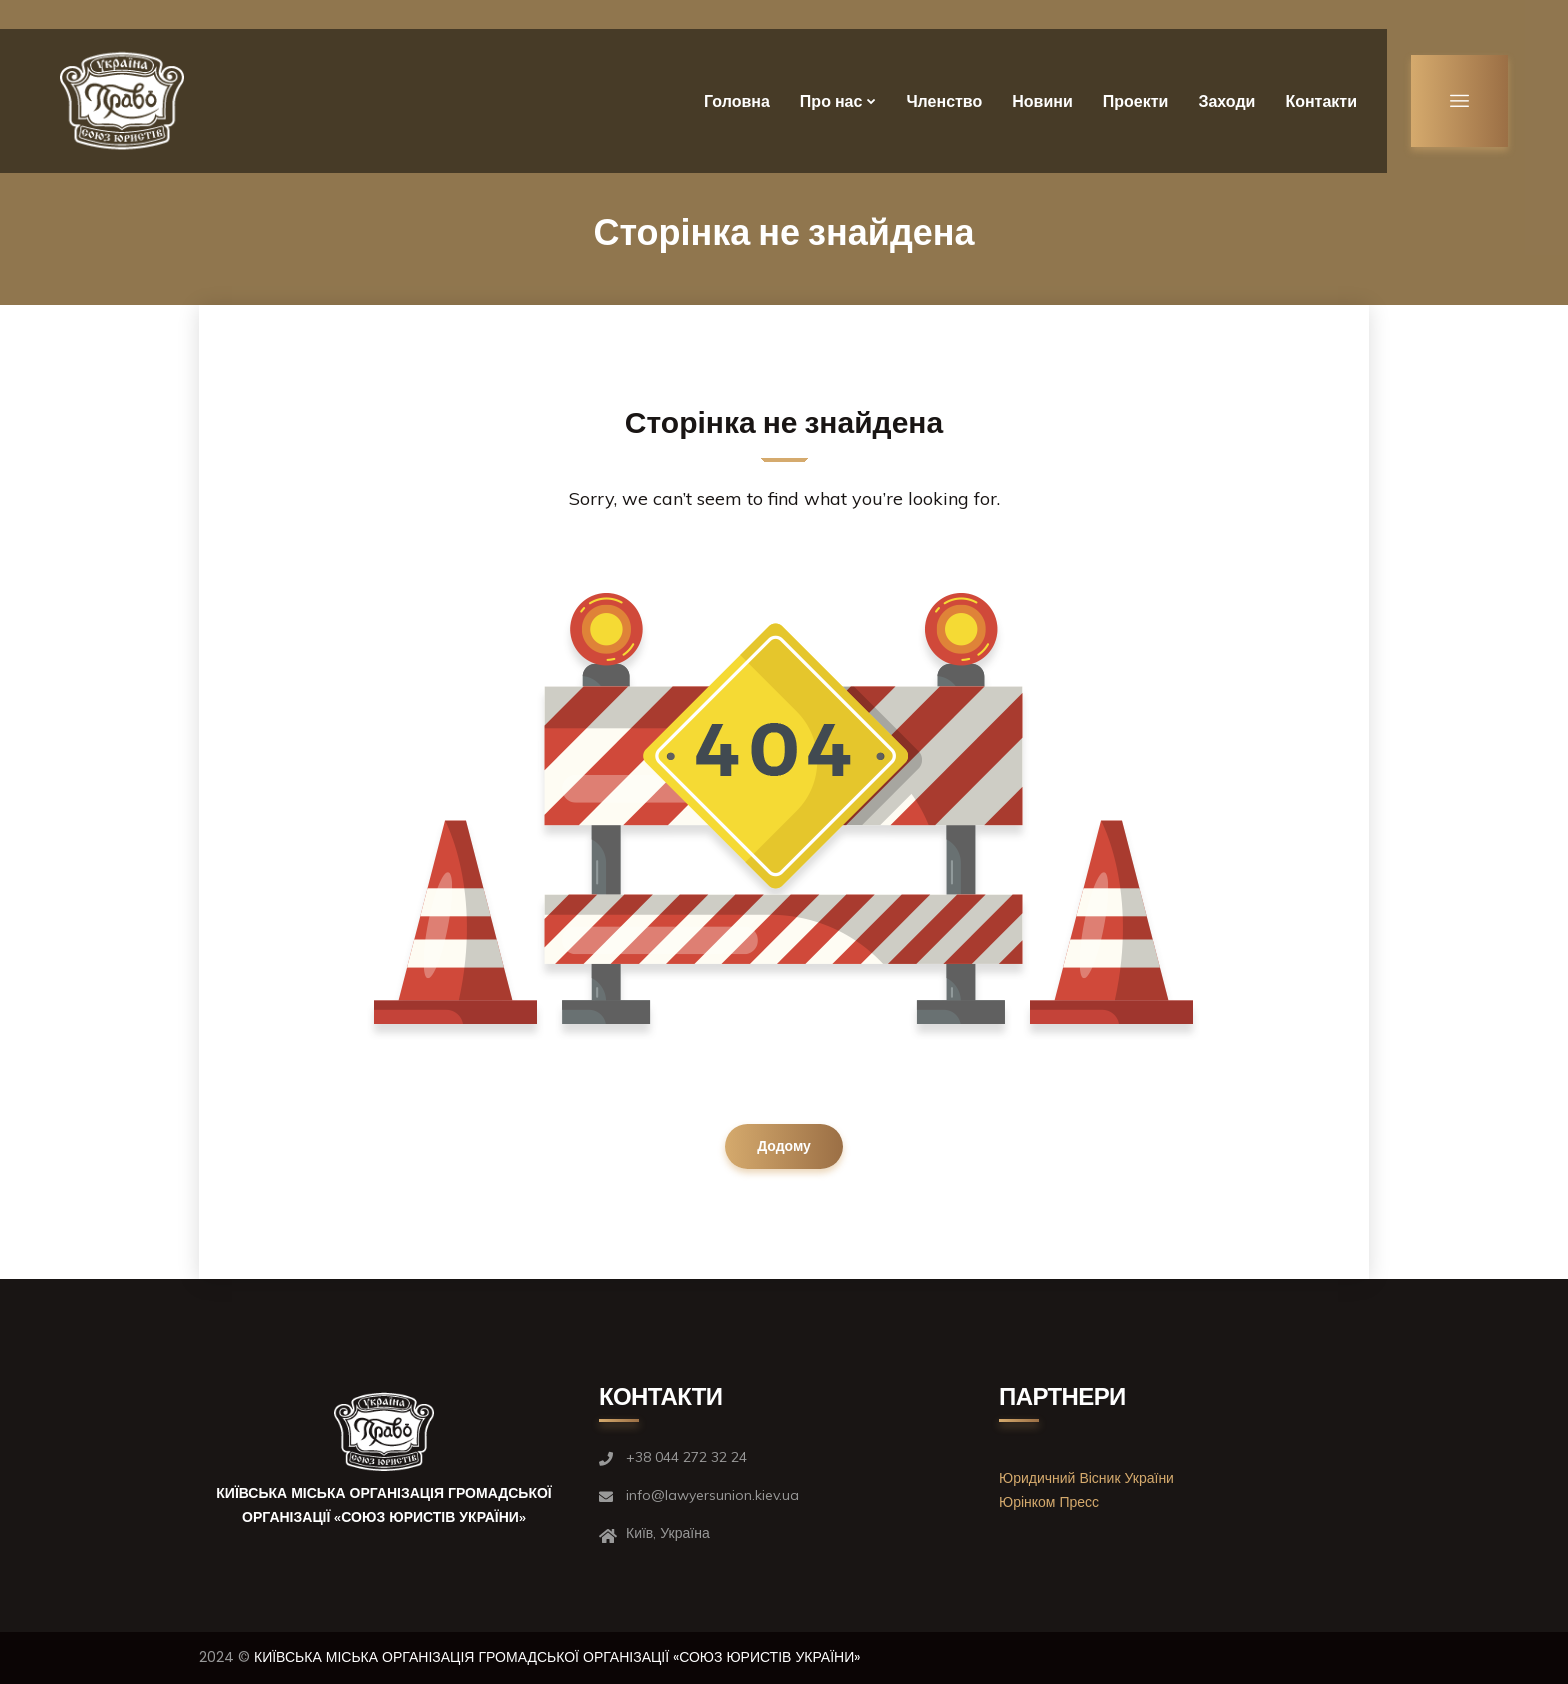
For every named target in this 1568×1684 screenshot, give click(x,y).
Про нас (831, 101)
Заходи (1226, 101)
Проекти (1136, 101)
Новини (1042, 101)
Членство (944, 101)
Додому (784, 1146)
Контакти (1321, 101)
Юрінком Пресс (1049, 1502)
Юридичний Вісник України (1086, 1478)
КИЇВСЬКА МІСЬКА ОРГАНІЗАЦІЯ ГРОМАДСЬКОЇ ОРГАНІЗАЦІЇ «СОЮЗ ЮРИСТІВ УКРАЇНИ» (557, 1657)
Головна (737, 101)
